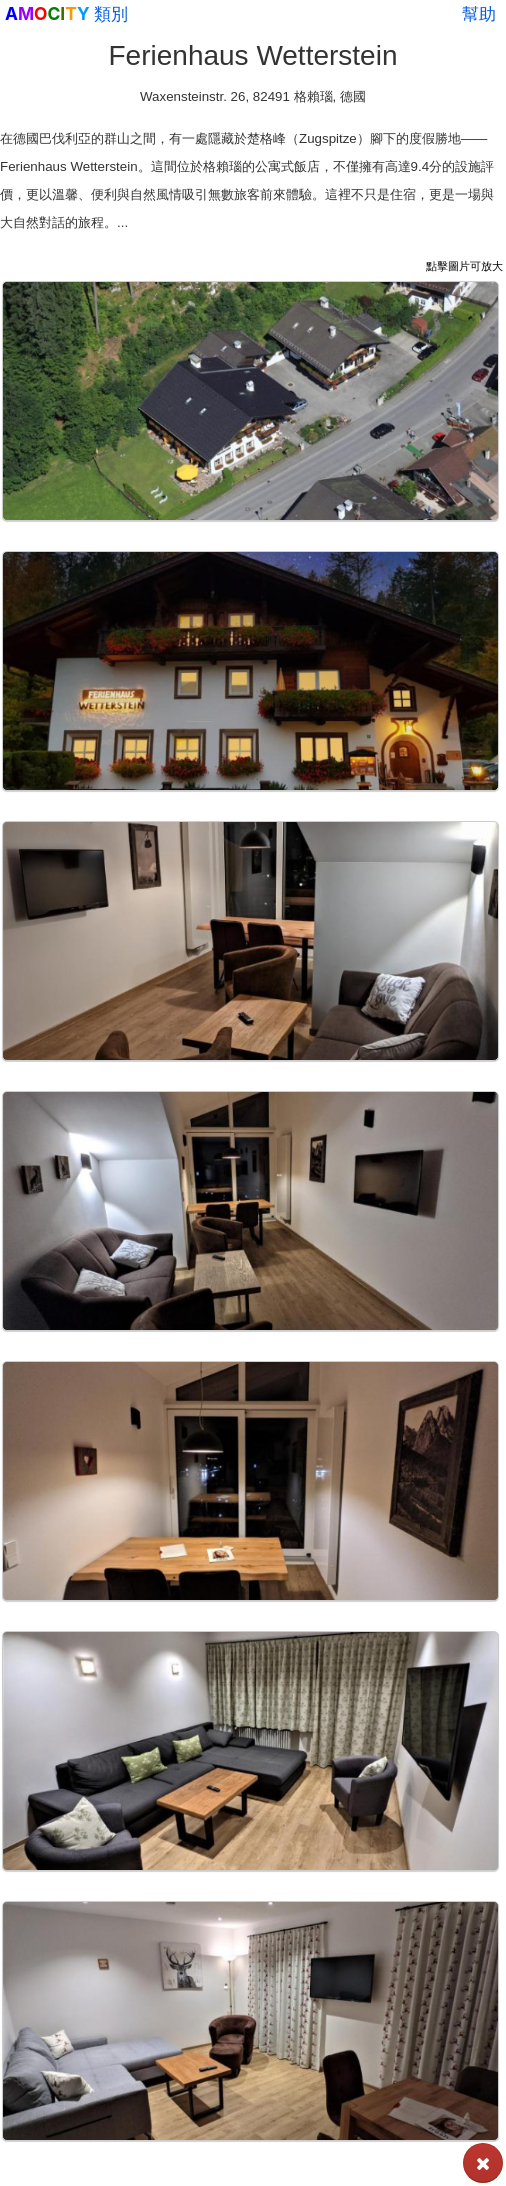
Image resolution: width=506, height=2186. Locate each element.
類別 (111, 14)
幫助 (479, 14)
